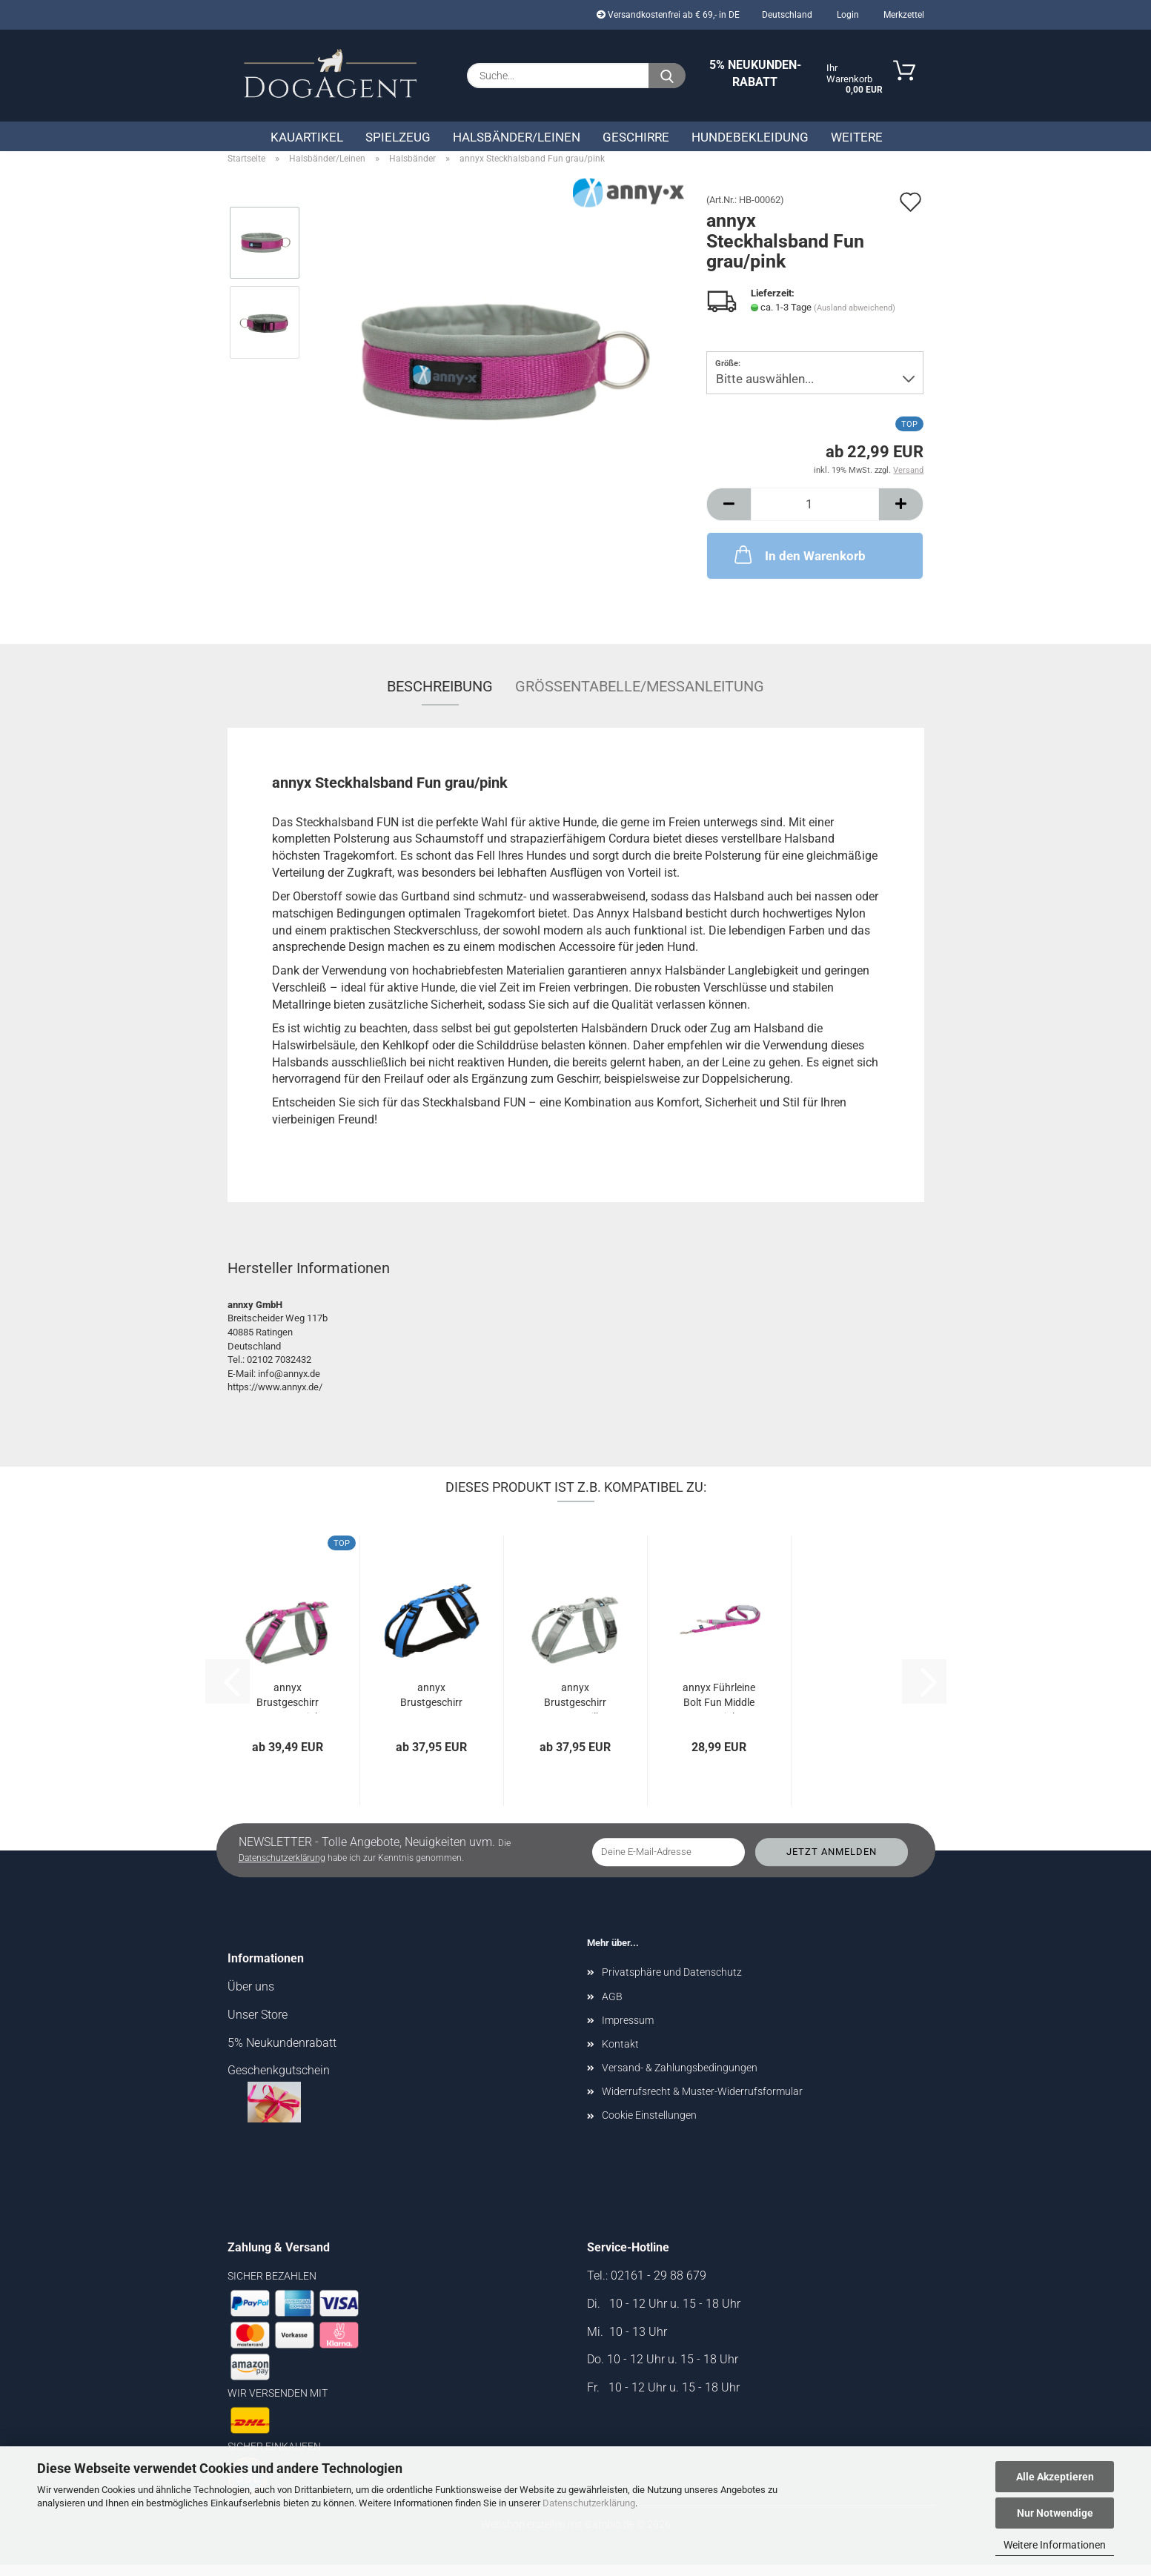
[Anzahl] (815, 514)
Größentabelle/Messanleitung (639, 697)
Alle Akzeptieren (1055, 2477)
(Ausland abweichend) (854, 318)
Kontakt (620, 2055)
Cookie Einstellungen (649, 2126)
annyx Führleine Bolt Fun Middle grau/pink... (719, 1708)
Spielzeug (398, 137)
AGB (612, 2007)
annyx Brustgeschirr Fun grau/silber (575, 1708)
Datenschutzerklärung (589, 2503)
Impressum (628, 2030)
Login (847, 15)
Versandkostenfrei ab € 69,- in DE (668, 15)
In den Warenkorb (799, 565)
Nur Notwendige (1055, 2513)
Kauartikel (307, 137)
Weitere (857, 137)
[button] (728, 514)
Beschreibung (440, 697)
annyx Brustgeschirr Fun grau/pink (287, 1708)
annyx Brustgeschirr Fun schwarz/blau (431, 1708)
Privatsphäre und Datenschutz (672, 1983)
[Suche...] (667, 75)
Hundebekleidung (750, 137)
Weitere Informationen (1055, 2545)
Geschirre (636, 137)
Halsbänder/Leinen (516, 137)
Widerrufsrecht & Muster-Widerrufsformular (702, 2102)
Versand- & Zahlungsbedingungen (679, 2079)
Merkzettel (902, 15)
